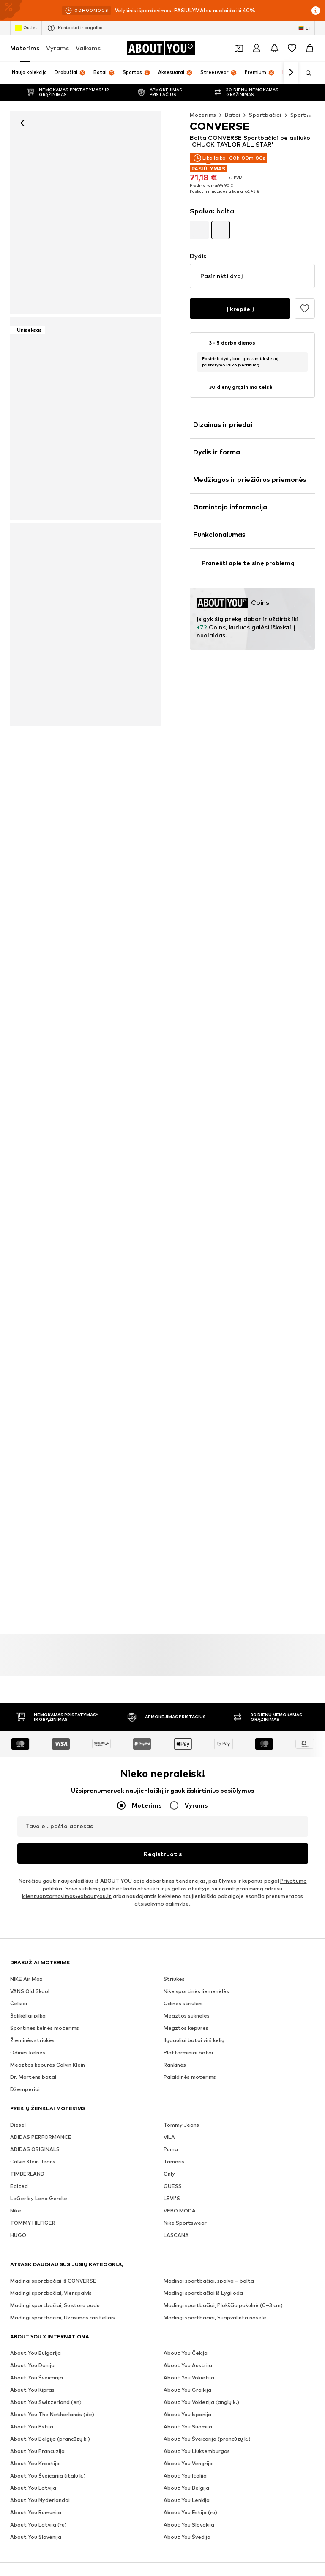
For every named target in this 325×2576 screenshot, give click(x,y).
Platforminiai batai (188, 2053)
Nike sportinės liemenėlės (196, 1991)
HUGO (18, 2235)
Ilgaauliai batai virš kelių (194, 2040)
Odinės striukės (183, 2004)
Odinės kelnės (27, 2053)
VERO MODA (180, 2211)
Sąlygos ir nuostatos (80, 2447)
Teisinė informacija (144, 2447)
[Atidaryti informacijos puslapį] (315, 10)
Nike (15, 2211)
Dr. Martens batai (33, 2077)
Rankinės (175, 2065)
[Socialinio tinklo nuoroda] (19, 2321)
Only (169, 2174)
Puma (171, 2150)
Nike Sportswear (185, 2223)
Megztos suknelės (187, 2016)
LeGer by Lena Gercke (38, 2199)
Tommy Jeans (181, 2125)
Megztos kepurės (186, 2028)
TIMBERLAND (27, 2174)
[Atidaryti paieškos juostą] (305, 73)
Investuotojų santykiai (189, 2435)
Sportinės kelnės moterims (44, 2028)
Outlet (26, 28)
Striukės (174, 1979)
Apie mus (58, 2435)
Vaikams (88, 48)
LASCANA (176, 2235)
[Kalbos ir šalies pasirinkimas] (304, 28)
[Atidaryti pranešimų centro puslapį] (274, 48)
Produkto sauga (251, 2447)
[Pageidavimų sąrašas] (292, 48)
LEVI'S (172, 2199)
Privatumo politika (255, 2435)
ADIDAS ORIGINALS (35, 2150)
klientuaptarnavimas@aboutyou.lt (67, 1896)
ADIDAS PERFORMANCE (40, 2137)
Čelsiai (18, 2004)
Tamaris (174, 2162)
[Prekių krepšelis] (310, 48)
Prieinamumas (200, 2447)
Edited (19, 2186)
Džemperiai (25, 2090)
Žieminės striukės (32, 2040)
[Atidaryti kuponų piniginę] (239, 48)
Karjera (137, 2435)
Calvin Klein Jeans (32, 2162)
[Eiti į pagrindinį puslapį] (160, 48)
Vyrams (57, 48)
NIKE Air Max (26, 1979)
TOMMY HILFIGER (32, 2223)
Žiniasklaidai (99, 2435)
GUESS (173, 2186)
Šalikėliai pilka (28, 2016)
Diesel (18, 2125)
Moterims (24, 48)
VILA (169, 2137)
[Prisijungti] (256, 48)
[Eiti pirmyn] (291, 73)
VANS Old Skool (29, 1991)
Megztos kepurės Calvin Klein (47, 2065)
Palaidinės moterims (190, 2077)
